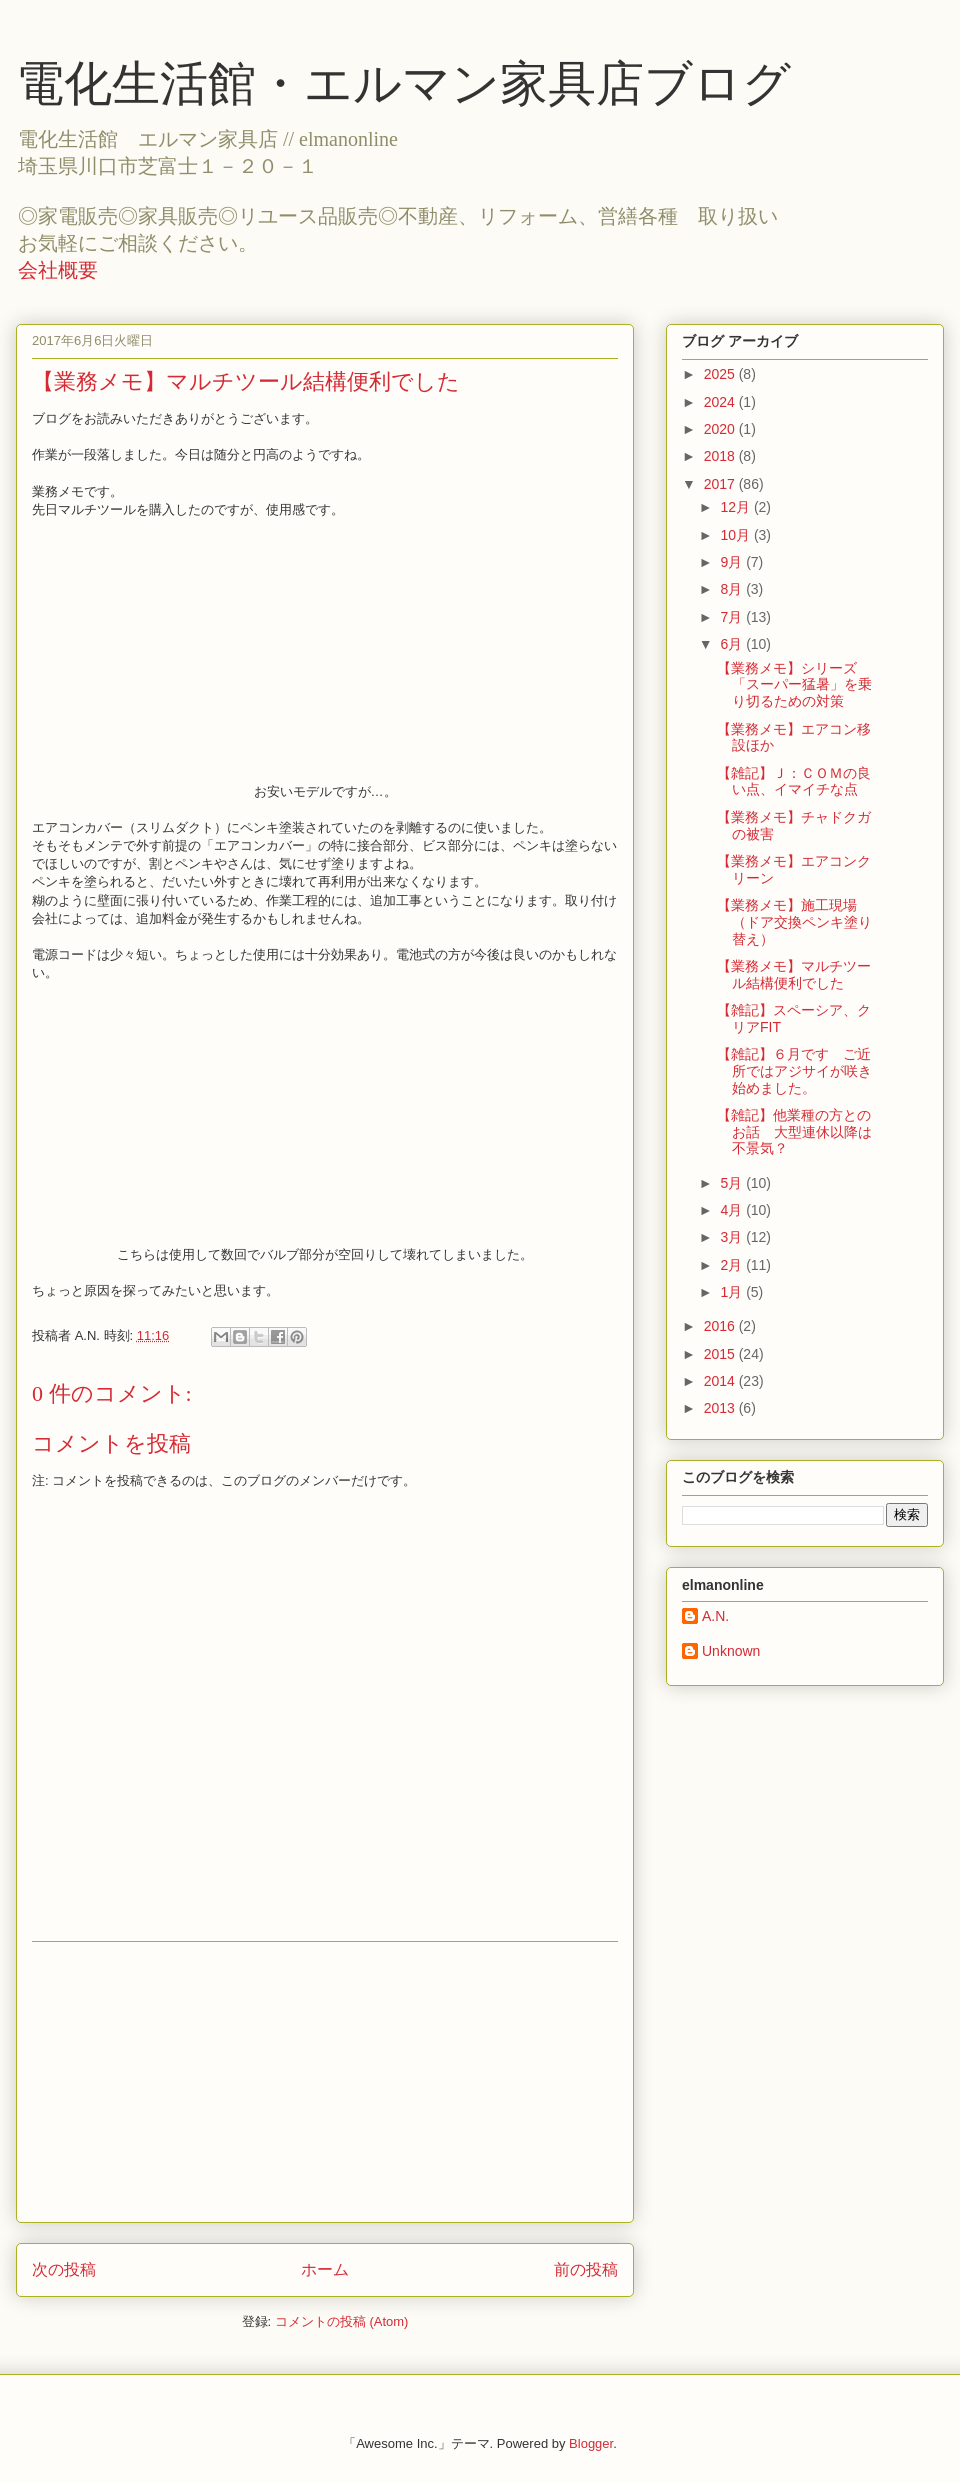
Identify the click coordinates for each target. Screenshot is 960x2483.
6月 (733, 644)
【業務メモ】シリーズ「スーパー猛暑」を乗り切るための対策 (794, 685)
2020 (721, 429)
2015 (721, 1354)
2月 (733, 1265)
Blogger (591, 2443)
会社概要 (58, 270)
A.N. (715, 1616)
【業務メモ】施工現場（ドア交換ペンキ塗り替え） (794, 922)
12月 (736, 507)
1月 (733, 1292)
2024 (721, 402)
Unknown (731, 1651)
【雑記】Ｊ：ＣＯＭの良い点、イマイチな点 (794, 781)
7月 (733, 617)
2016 (721, 1326)
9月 (733, 562)
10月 (736, 535)
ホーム (325, 2269)
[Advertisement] (325, 2082)
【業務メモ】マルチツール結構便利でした (794, 974)
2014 (721, 1381)
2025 (721, 374)
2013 (721, 1408)
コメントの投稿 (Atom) (342, 2321)
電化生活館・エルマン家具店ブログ (403, 83)
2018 (721, 456)
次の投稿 (64, 2269)
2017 (721, 484)
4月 (733, 1210)
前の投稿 (586, 2269)
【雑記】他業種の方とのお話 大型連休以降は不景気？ (794, 1132)
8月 (733, 589)
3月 (733, 1237)
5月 (733, 1183)
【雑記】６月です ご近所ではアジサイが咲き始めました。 (794, 1071)
